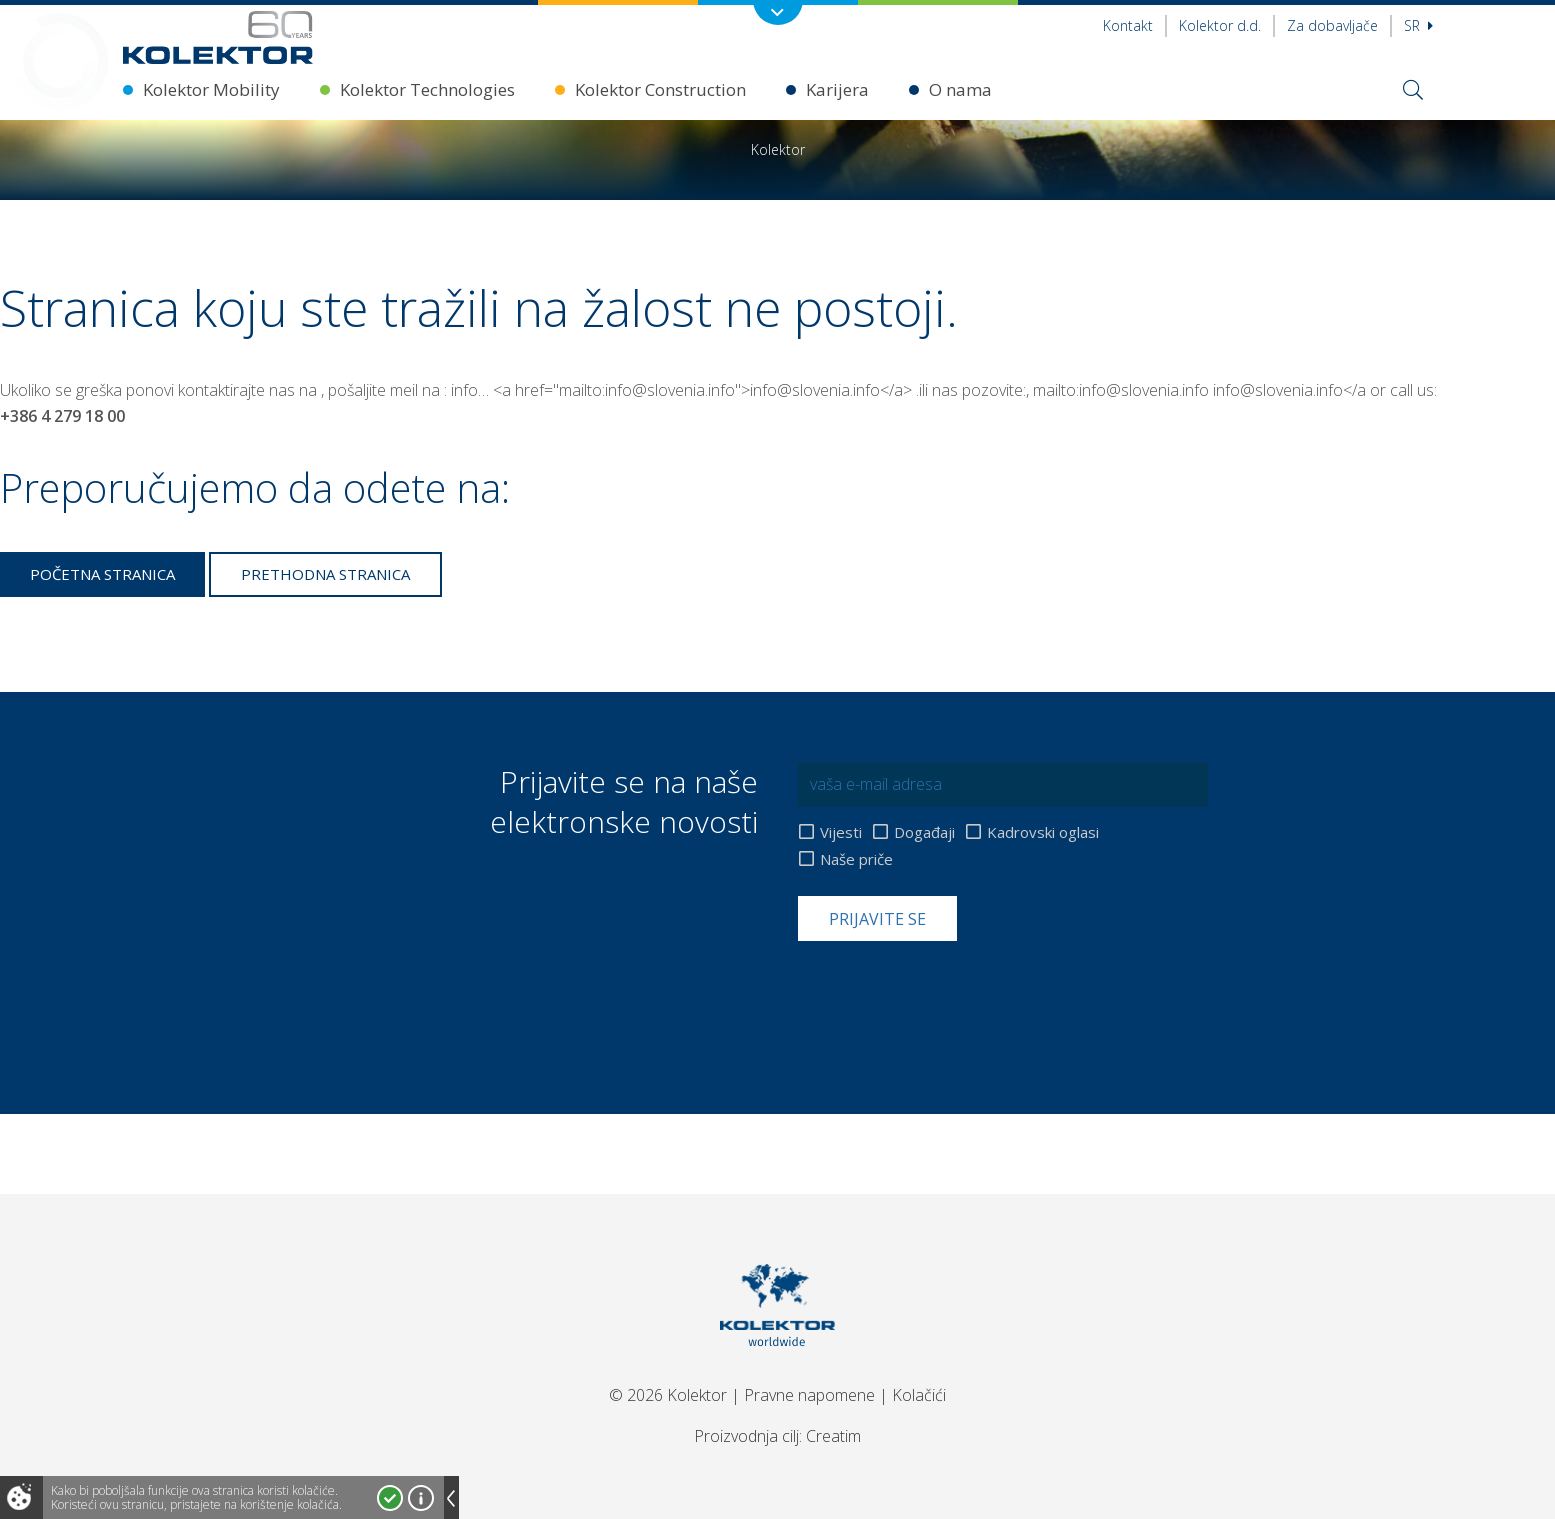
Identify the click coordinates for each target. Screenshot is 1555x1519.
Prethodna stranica (325, 574)
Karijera (837, 89)
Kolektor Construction (660, 89)
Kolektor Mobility (211, 89)
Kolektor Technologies (427, 89)
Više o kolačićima (421, 1498)
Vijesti (841, 832)
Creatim (833, 1436)
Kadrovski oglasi (1043, 832)
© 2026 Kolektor (668, 1395)
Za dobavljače (1332, 25)
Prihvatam (390, 1498)
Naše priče (856, 859)
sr (1418, 25)
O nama (960, 89)
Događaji (924, 832)
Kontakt (1128, 25)
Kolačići (919, 1395)
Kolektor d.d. (1220, 25)
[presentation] (950, 990)
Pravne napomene (809, 1395)
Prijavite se (877, 919)
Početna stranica (102, 574)
